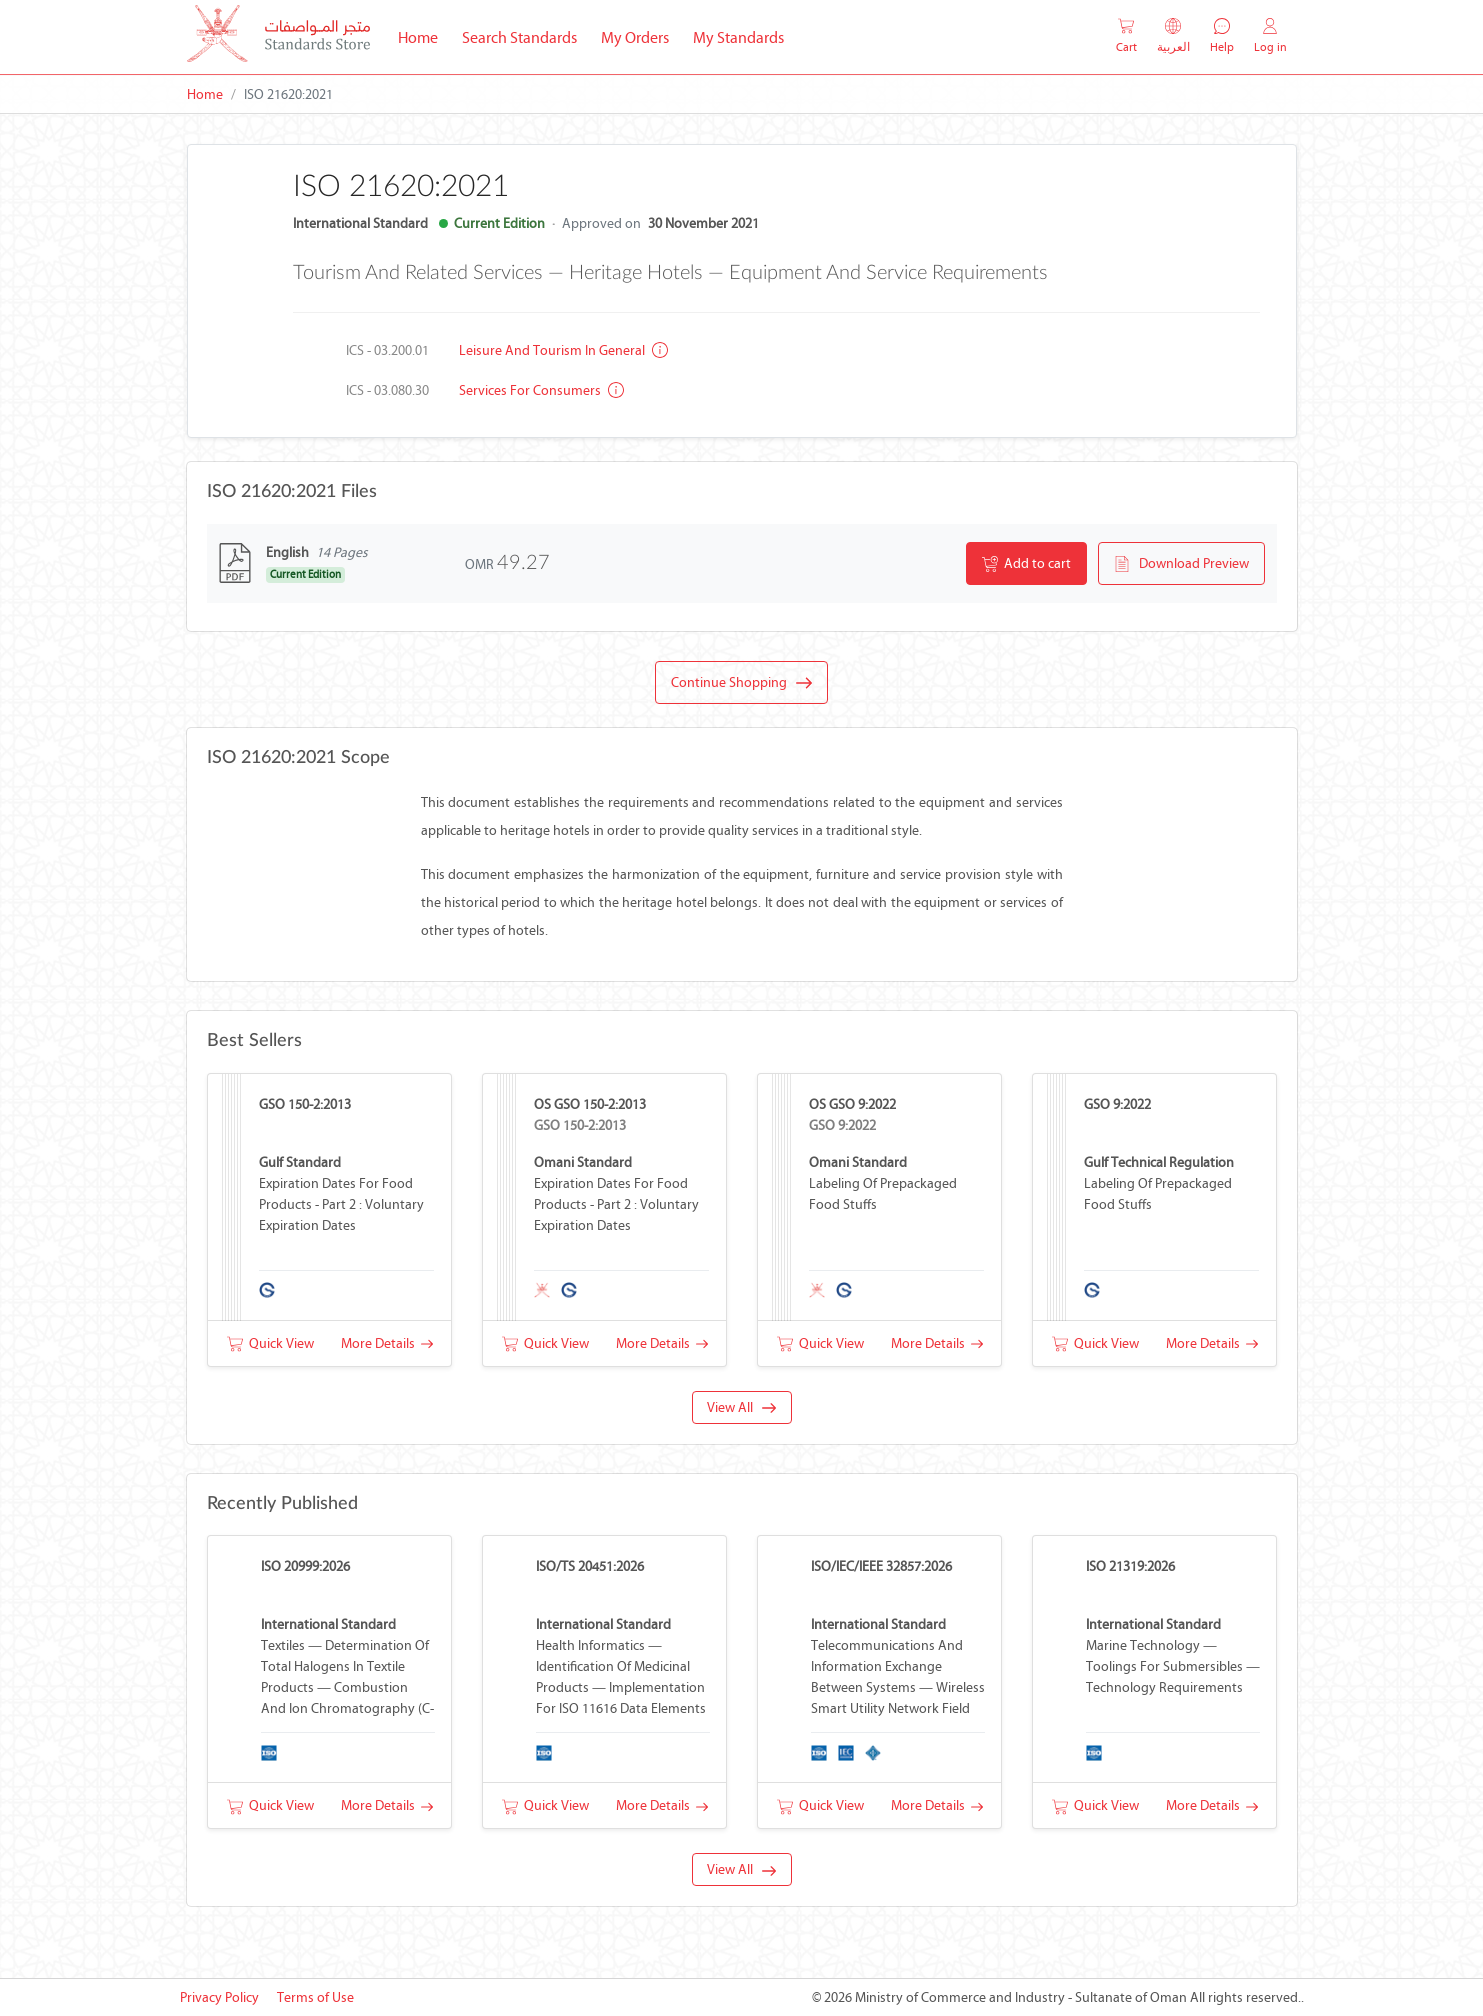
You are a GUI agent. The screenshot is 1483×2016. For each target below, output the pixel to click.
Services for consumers (541, 390)
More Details (387, 1343)
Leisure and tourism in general (563, 350)
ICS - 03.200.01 (387, 350)
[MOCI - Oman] (278, 37)
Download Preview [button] (1181, 564)
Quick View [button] (270, 1343)
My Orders (635, 37)
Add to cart (1026, 564)
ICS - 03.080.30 (387, 390)
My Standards (738, 37)
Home (424, 36)
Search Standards (525, 36)
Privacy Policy (219, 1997)
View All (741, 1407)
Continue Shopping (741, 683)
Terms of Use (315, 1997)
